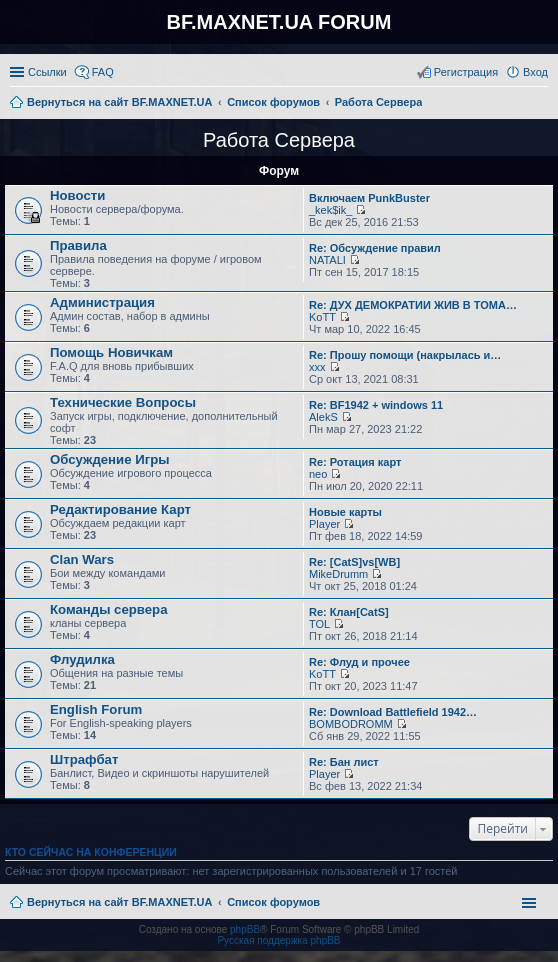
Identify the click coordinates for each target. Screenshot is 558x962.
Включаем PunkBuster (369, 198)
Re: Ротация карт (355, 462)
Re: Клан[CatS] (349, 612)
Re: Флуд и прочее (359, 662)
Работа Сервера (279, 140)
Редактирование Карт (120, 509)
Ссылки (47, 72)
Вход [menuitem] (535, 72)
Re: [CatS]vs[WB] (354, 562)
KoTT (322, 317)
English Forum (96, 709)
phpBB (245, 929)
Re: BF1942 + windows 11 (376, 405)
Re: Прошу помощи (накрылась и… (405, 355)
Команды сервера (109, 609)
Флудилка (82, 659)
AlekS (323, 417)
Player (324, 524)
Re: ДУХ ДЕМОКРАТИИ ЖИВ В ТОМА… (413, 305)
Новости (77, 195)
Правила (78, 245)
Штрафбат (84, 759)
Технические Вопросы (123, 402)
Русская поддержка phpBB (278, 940)
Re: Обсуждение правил (375, 248)
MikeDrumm (338, 574)
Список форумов (273, 902)
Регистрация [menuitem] (466, 72)
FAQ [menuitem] (103, 72)
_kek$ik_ (330, 210)
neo (318, 474)
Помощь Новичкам (111, 352)
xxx (317, 367)
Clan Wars (82, 559)
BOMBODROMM (351, 724)
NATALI (327, 260)
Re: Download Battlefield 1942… (393, 712)
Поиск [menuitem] (542, 104)
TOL (319, 624)
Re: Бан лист (344, 762)
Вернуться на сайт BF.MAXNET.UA (119, 902)
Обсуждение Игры (109, 459)
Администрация (102, 302)
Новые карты (345, 512)
